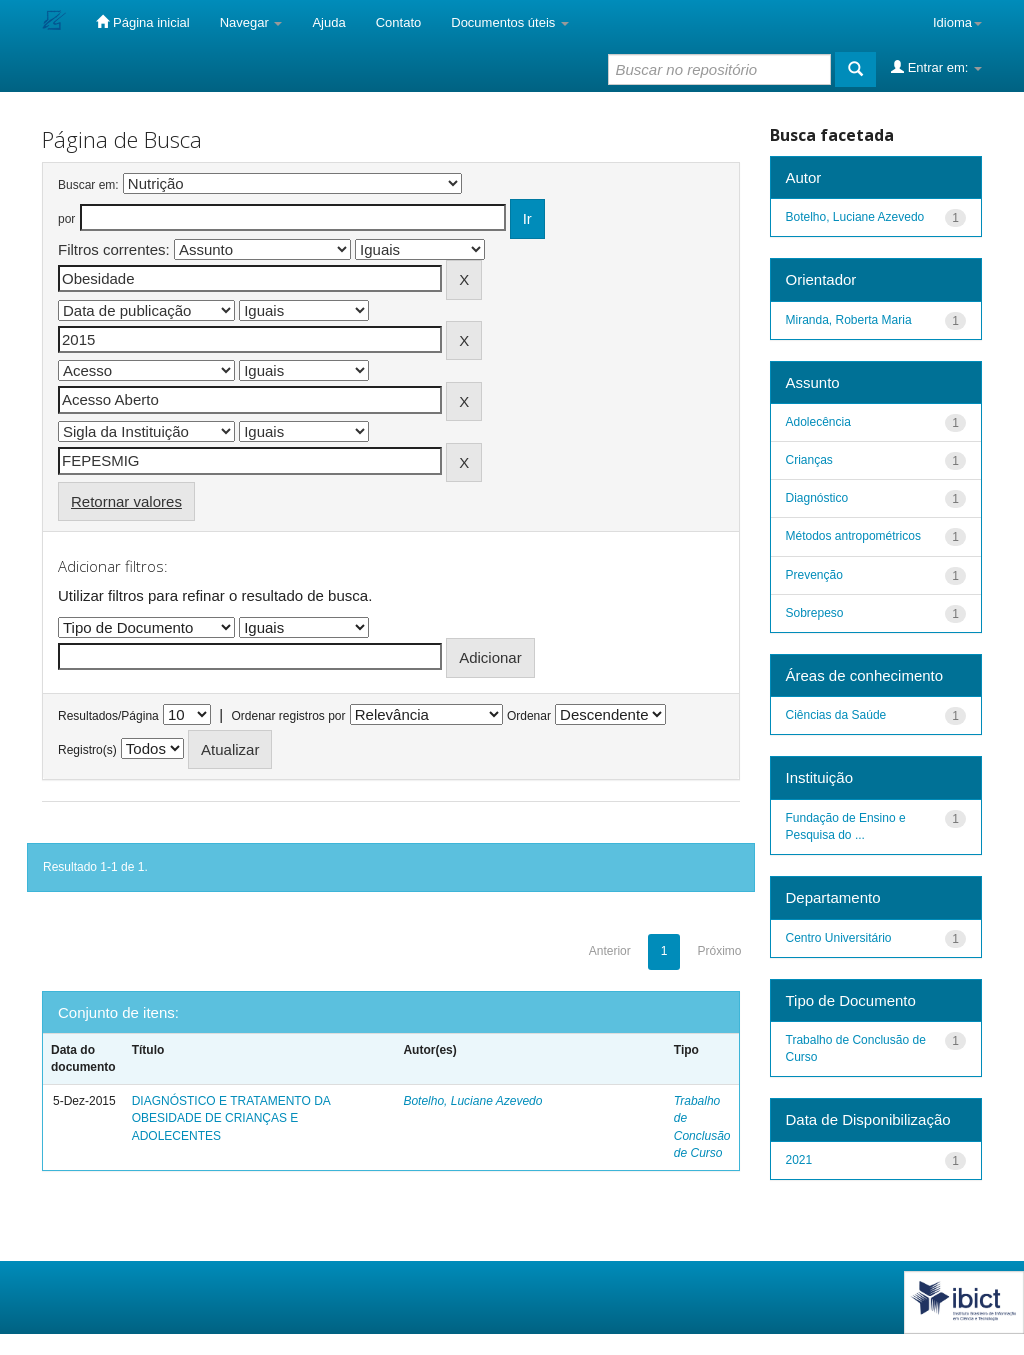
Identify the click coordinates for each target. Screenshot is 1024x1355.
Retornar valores (126, 501)
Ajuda (328, 22)
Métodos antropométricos (853, 536)
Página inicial (142, 22)
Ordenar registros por (288, 716)
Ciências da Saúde (836, 715)
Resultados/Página (108, 716)
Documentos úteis (510, 22)
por (66, 219)
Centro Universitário (839, 938)
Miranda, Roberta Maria (849, 320)
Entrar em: (936, 67)
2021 (799, 1160)
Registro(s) (87, 750)
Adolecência (818, 422)
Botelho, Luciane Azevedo (472, 1101)
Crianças (809, 460)
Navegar (251, 22)
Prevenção (814, 575)
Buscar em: (88, 185)
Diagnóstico (817, 498)
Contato (399, 22)
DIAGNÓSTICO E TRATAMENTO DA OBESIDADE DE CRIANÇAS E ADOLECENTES (231, 1118)
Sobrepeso (815, 613)
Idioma (957, 22)
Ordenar (529, 716)
